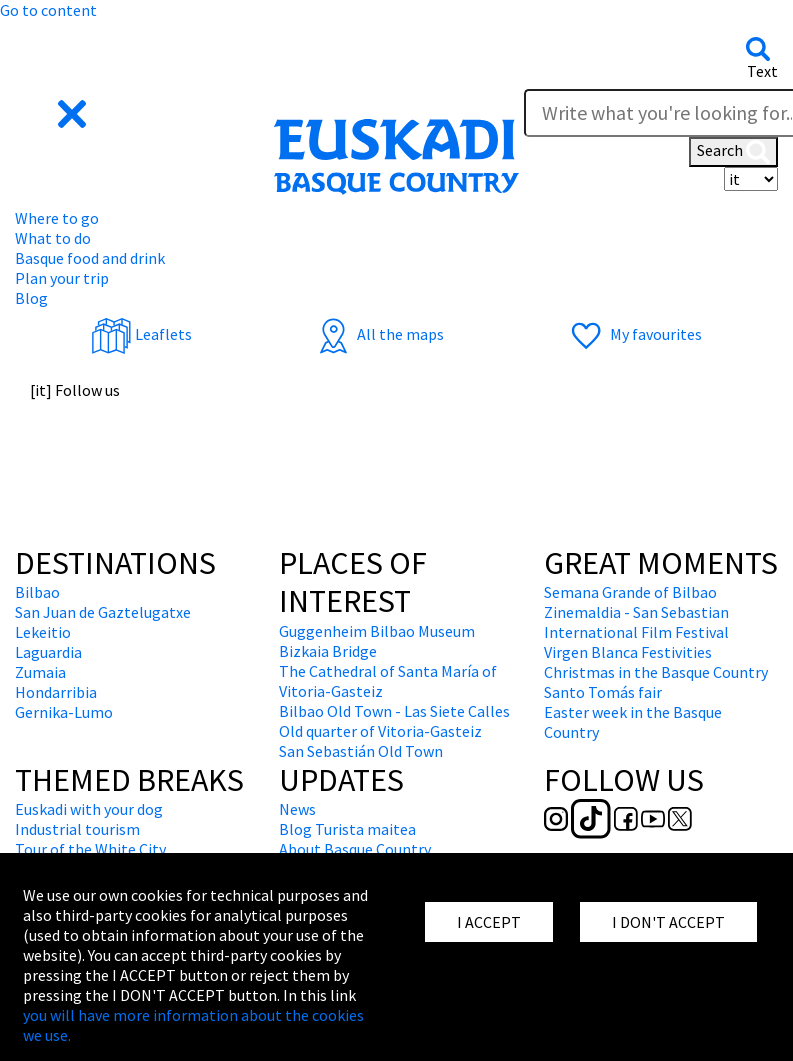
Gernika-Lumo (64, 712)
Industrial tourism (77, 829)
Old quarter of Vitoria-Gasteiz (380, 731)
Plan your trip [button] (62, 278)
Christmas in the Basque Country (656, 672)
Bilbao (37, 592)
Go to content (48, 10)
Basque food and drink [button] (90, 258)
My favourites (634, 334)
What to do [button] (53, 238)
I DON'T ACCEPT (668, 922)
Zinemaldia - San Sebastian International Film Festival (636, 622)
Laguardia (48, 652)
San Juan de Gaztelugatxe (103, 612)
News (297, 809)
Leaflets (141, 334)
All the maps (378, 334)
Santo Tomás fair (603, 692)
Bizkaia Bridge (328, 651)
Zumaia (40, 672)
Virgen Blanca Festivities (628, 652)
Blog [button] (31, 298)
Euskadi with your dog (89, 809)
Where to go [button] (57, 218)
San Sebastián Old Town (361, 751)
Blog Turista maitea (347, 829)
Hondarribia (56, 692)
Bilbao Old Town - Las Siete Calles (394, 711)
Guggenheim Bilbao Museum (377, 631)
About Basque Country (355, 849)
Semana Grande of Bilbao (630, 592)
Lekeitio (43, 632)
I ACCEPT (489, 922)
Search (733, 152)
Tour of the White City (90, 849)
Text (762, 71)
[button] (52, 112)
